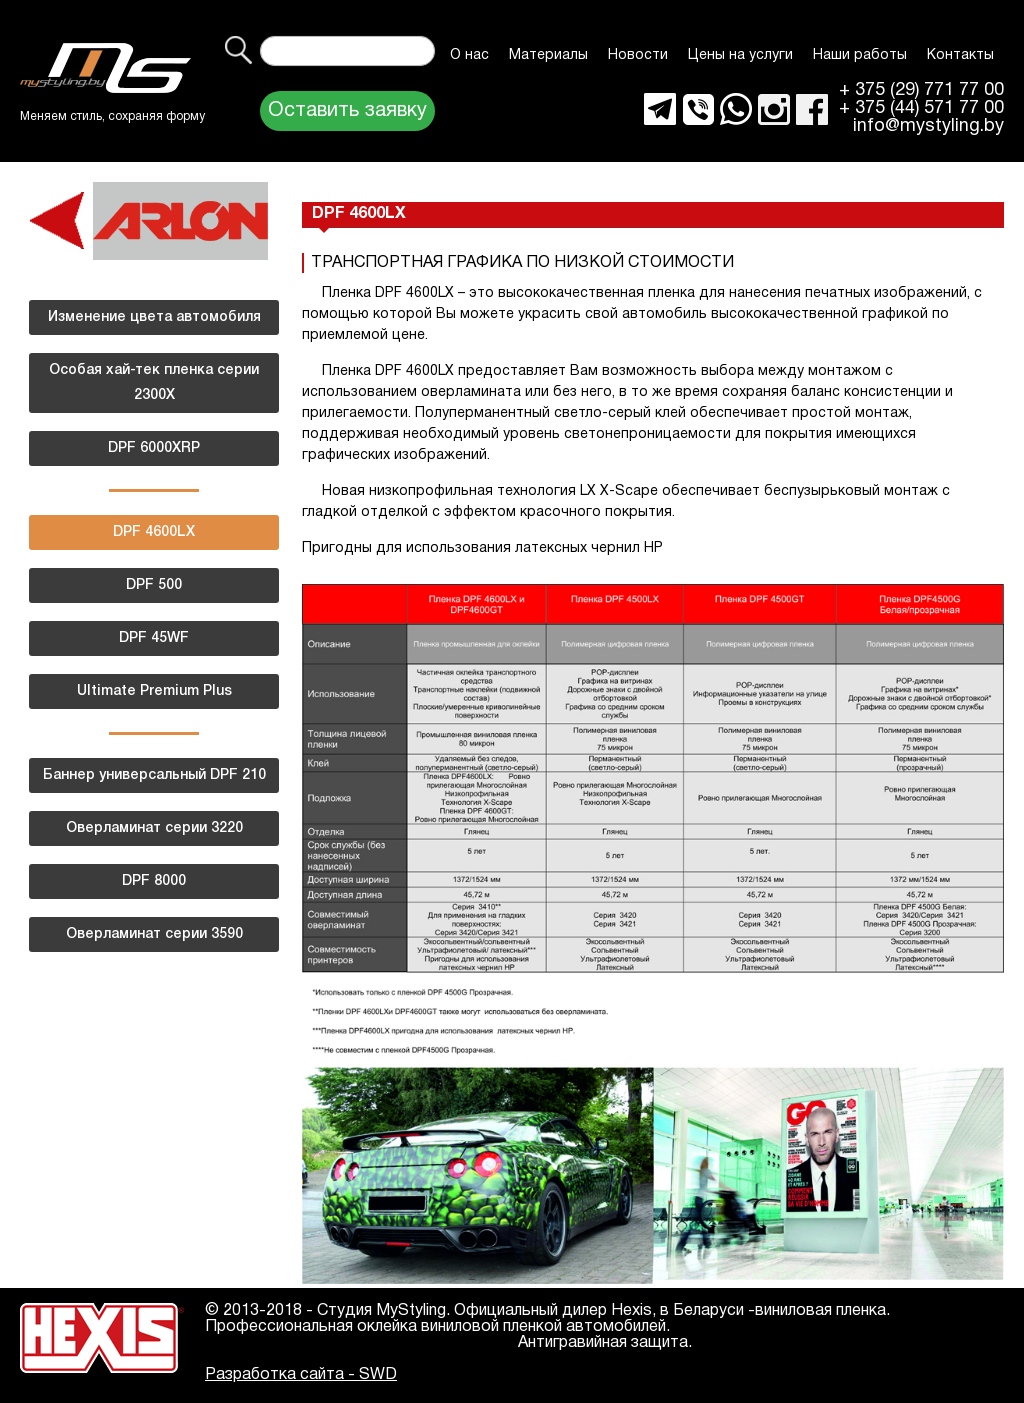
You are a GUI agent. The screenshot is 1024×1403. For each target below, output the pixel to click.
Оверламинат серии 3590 (154, 934)
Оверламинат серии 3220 (154, 828)
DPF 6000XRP (154, 448)
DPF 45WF (154, 638)
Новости (638, 55)
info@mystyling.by (928, 127)
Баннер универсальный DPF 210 (154, 775)
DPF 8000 (154, 881)
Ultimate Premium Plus (154, 691)
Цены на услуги (740, 55)
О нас (469, 55)
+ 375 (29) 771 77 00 (921, 91)
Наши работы (860, 55)
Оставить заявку (347, 111)
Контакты (960, 55)
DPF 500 (154, 585)
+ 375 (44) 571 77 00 (921, 109)
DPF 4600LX (154, 532)
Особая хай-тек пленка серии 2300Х (154, 383)
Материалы (548, 55)
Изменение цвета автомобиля (154, 317)
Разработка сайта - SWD (301, 1375)
